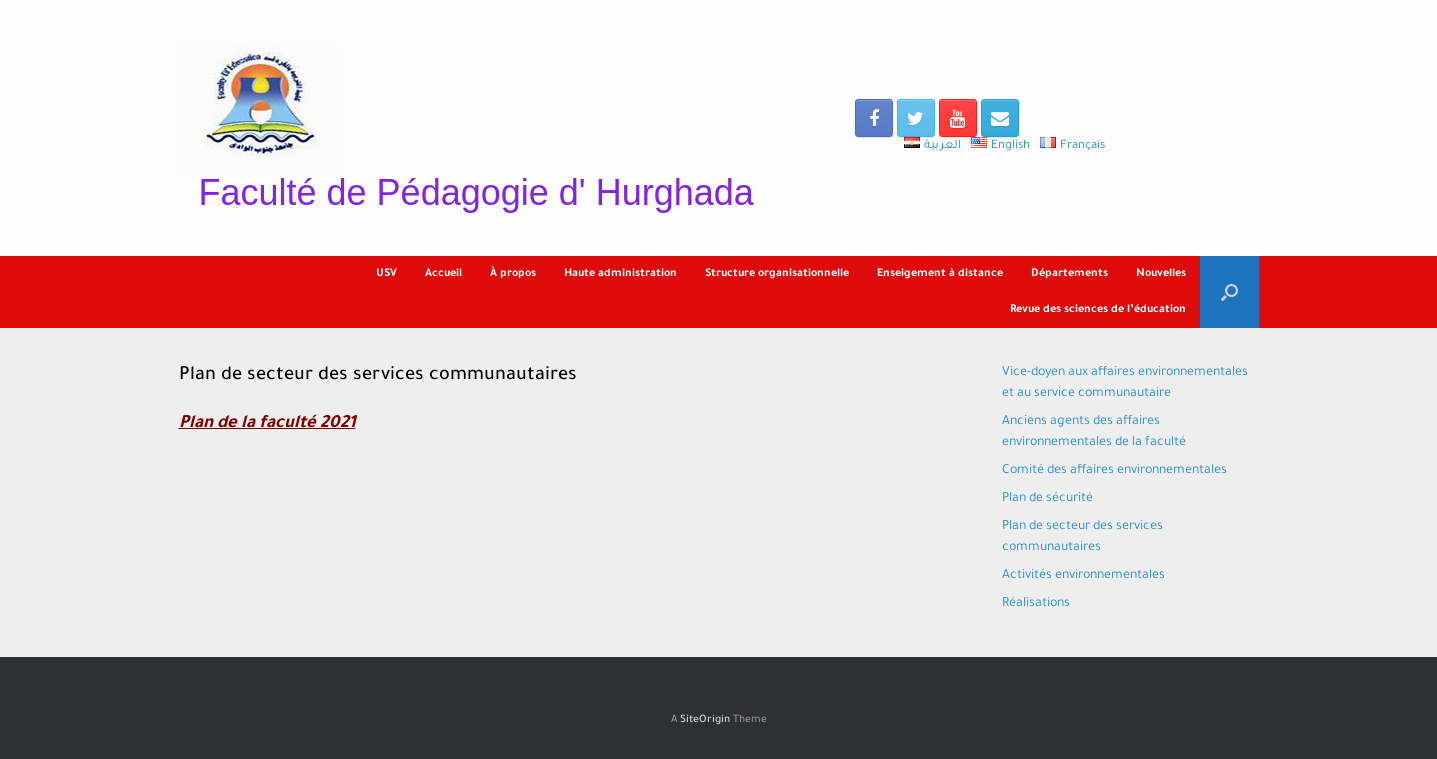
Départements (1069, 274)
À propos (513, 274)
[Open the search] (1229, 292)
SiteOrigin (705, 720)
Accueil (443, 274)
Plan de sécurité (1047, 499)
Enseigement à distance (940, 274)
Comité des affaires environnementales (1114, 471)
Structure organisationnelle (777, 274)
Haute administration (620, 274)
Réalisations (1036, 604)
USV (386, 274)
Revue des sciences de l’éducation (1098, 310)
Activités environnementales (1083, 576)
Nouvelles (1161, 274)
